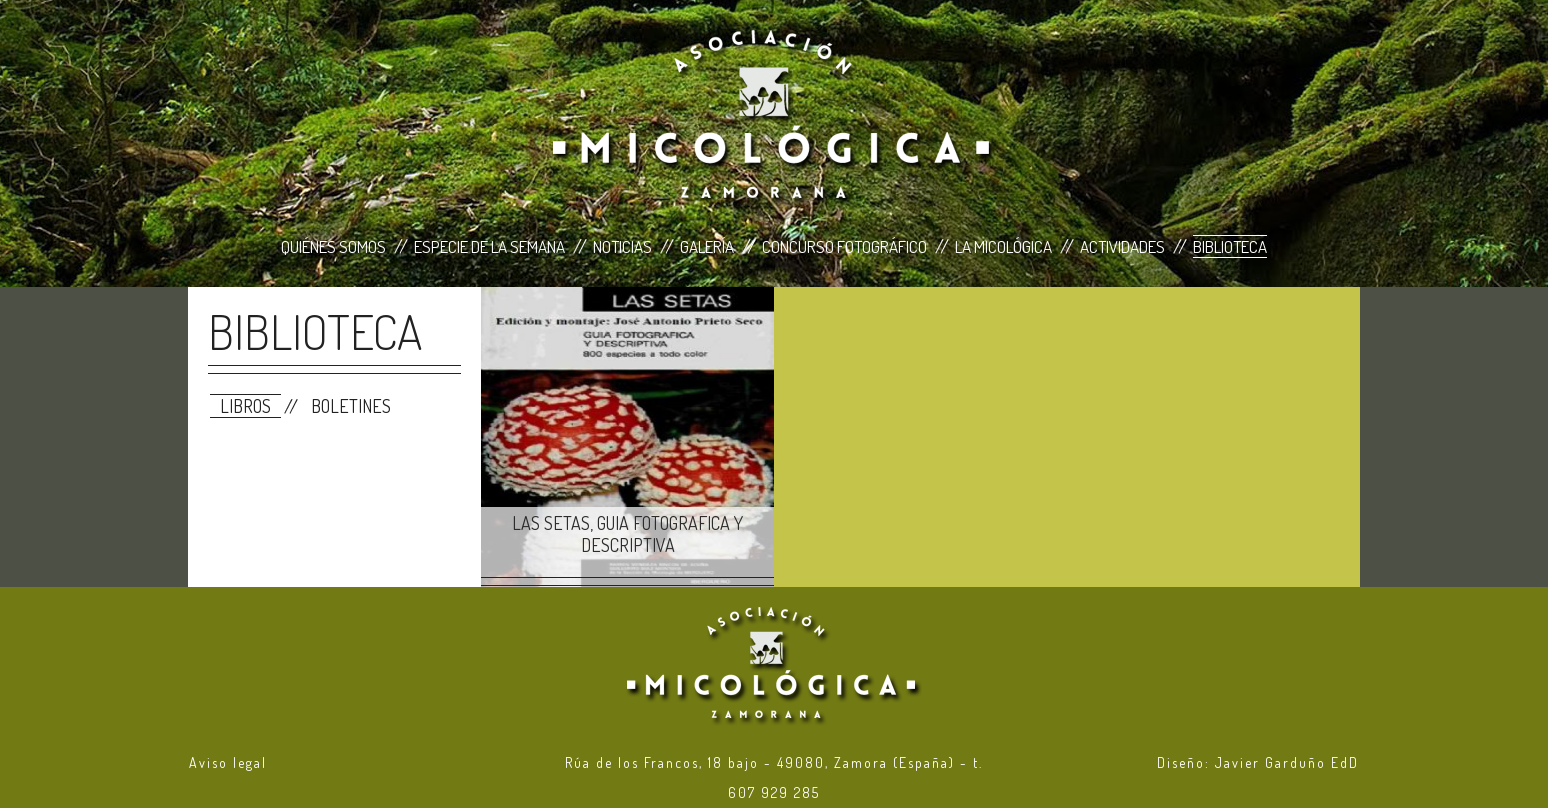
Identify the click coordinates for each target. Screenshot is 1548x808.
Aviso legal (228, 762)
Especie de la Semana (489, 246)
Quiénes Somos (333, 246)
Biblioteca (1230, 246)
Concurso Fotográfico (844, 246)
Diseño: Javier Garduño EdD (1258, 762)
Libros (245, 406)
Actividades (1122, 246)
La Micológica (1003, 246)
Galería (707, 246)
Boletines (351, 406)
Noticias (622, 246)
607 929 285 (774, 792)
